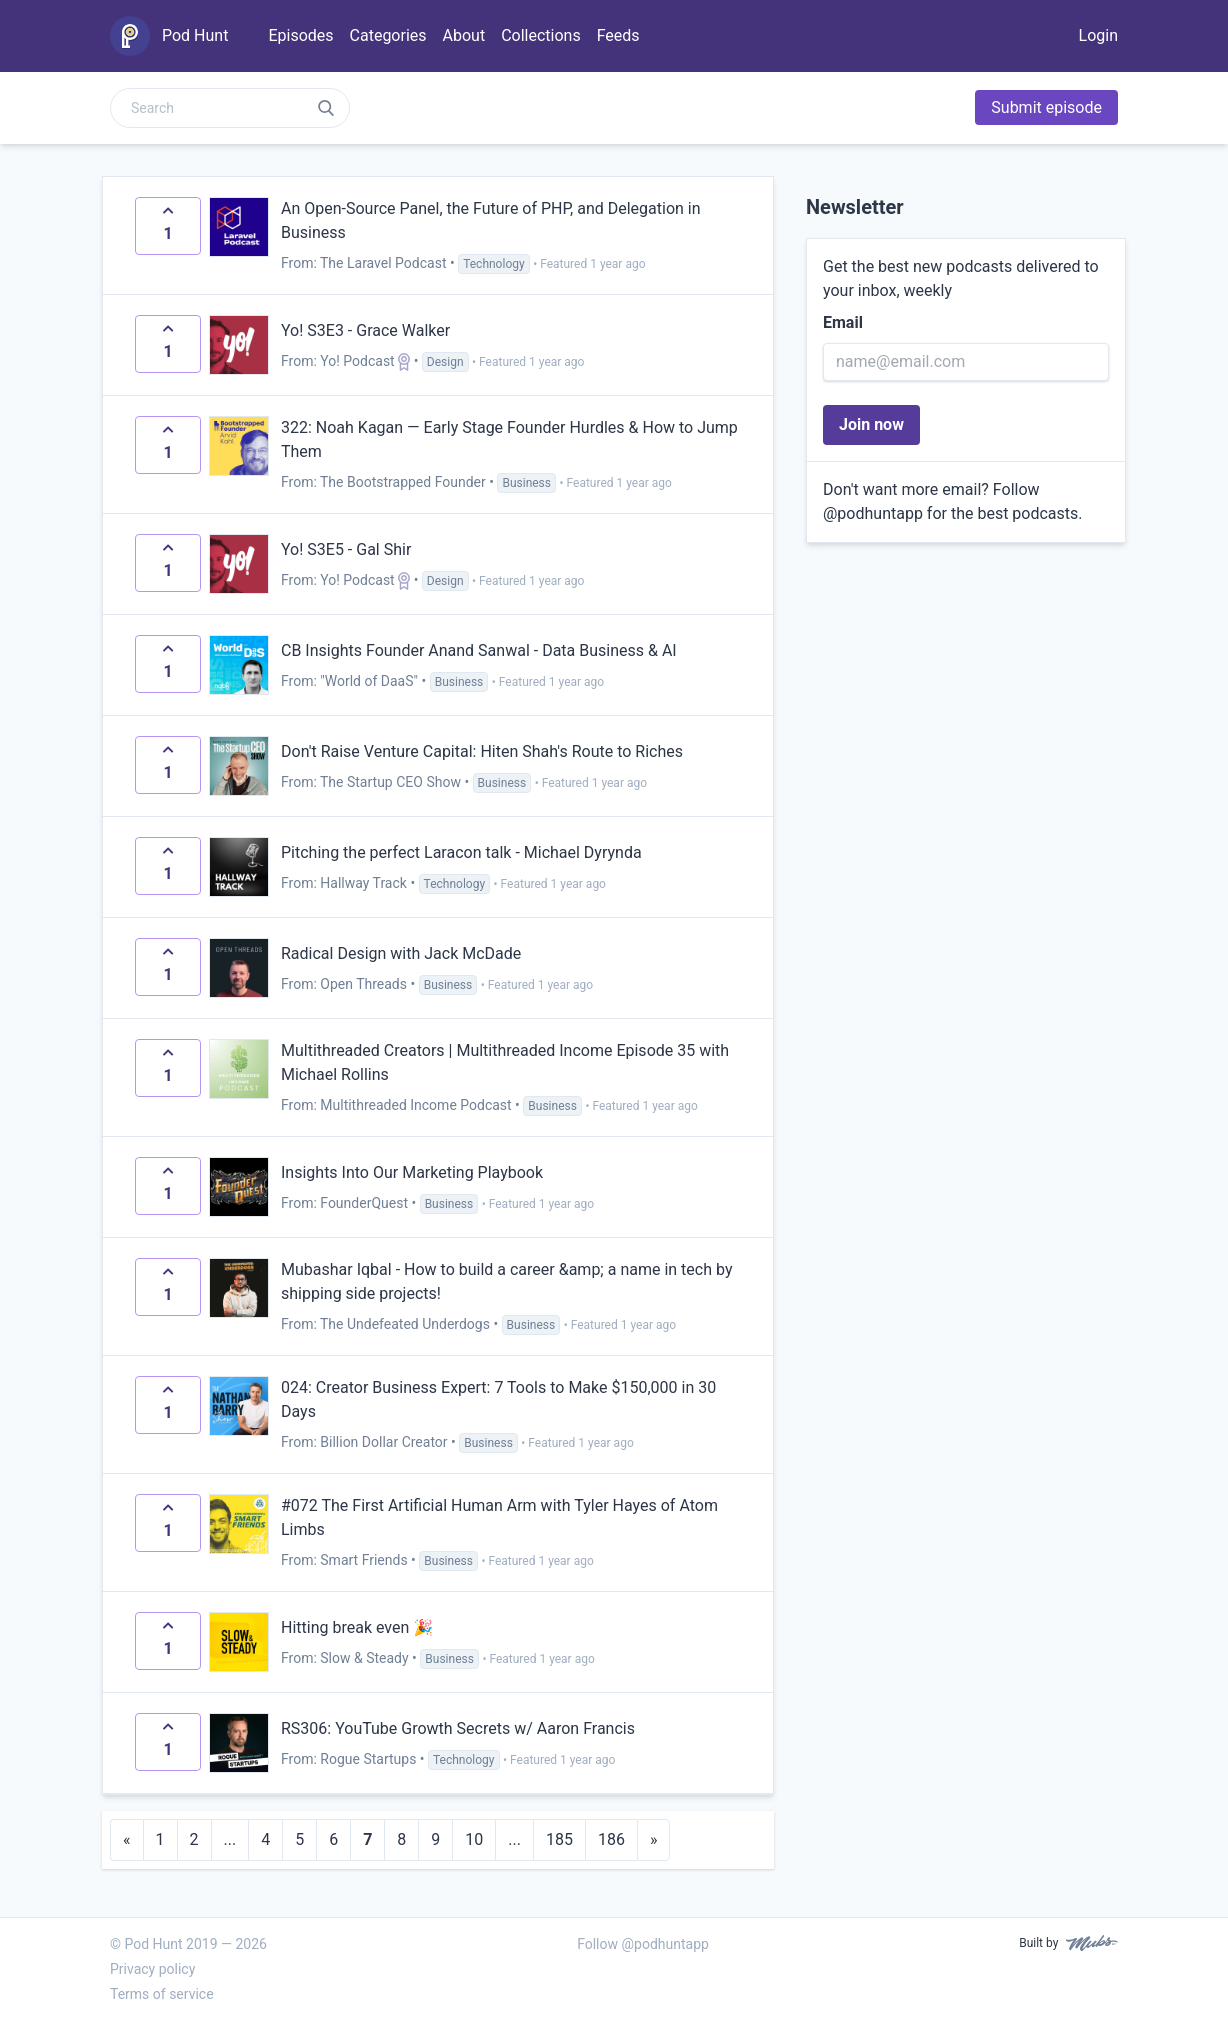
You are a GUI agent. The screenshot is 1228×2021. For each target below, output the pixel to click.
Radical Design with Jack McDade (401, 953)
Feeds (618, 35)
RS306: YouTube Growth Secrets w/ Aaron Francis (458, 1728)
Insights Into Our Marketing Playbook (412, 1172)
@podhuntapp (873, 513)
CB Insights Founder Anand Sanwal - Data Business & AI (479, 650)
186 (611, 1839)
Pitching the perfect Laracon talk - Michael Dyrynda (461, 852)
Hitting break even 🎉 (357, 1627)
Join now (871, 424)
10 (474, 1839)
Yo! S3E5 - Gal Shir (346, 549)
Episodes (300, 35)
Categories (388, 35)
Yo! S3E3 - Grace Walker (365, 330)
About (464, 35)
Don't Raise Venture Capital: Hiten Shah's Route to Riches (482, 751)
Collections (541, 35)
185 (559, 1839)
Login (1098, 35)
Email (843, 322)
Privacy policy (152, 1969)
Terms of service (162, 1994)
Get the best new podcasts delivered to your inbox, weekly (961, 278)
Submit (1046, 107)
